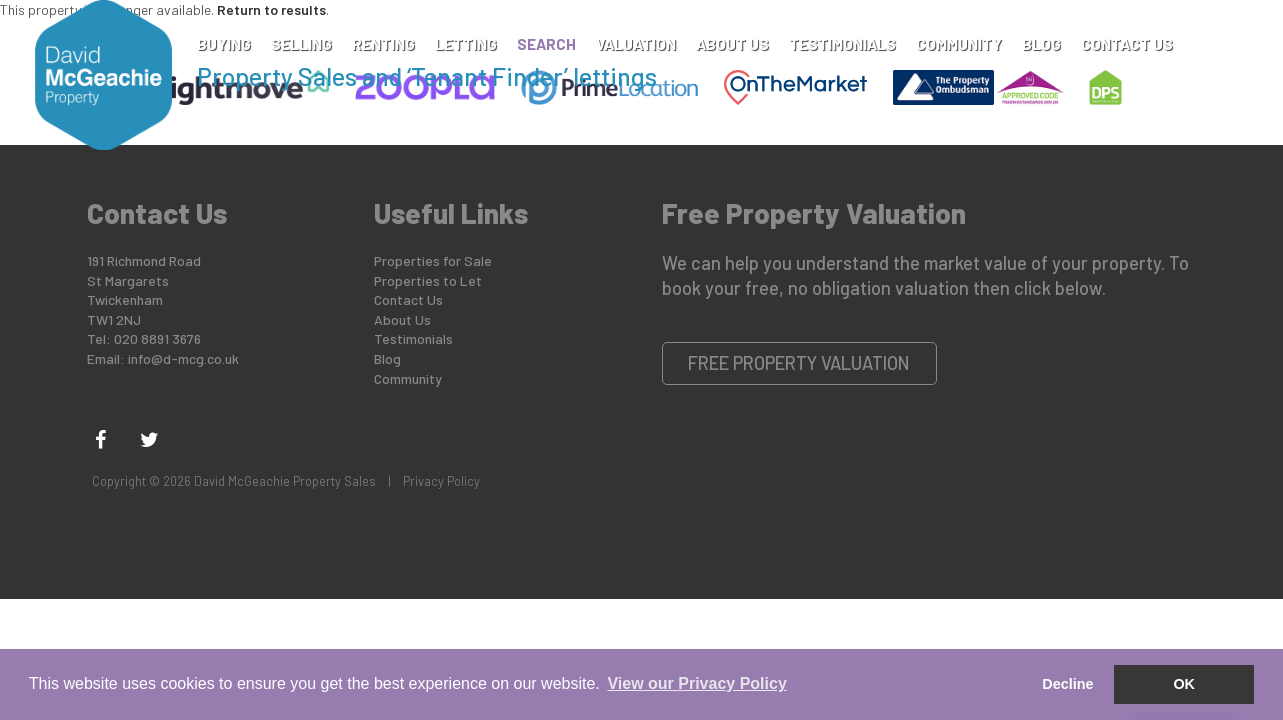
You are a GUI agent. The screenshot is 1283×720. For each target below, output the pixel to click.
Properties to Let (428, 280)
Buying (224, 44)
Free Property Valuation (799, 363)
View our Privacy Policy (696, 683)
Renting (383, 44)
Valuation (636, 44)
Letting (466, 44)
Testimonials (842, 44)
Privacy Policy (441, 481)
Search (546, 44)
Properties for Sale (433, 260)
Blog (1041, 44)
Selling (301, 44)
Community (959, 44)
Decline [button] (1067, 684)
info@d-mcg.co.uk (183, 358)
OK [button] (1184, 684)
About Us (732, 44)
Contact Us (1127, 44)
